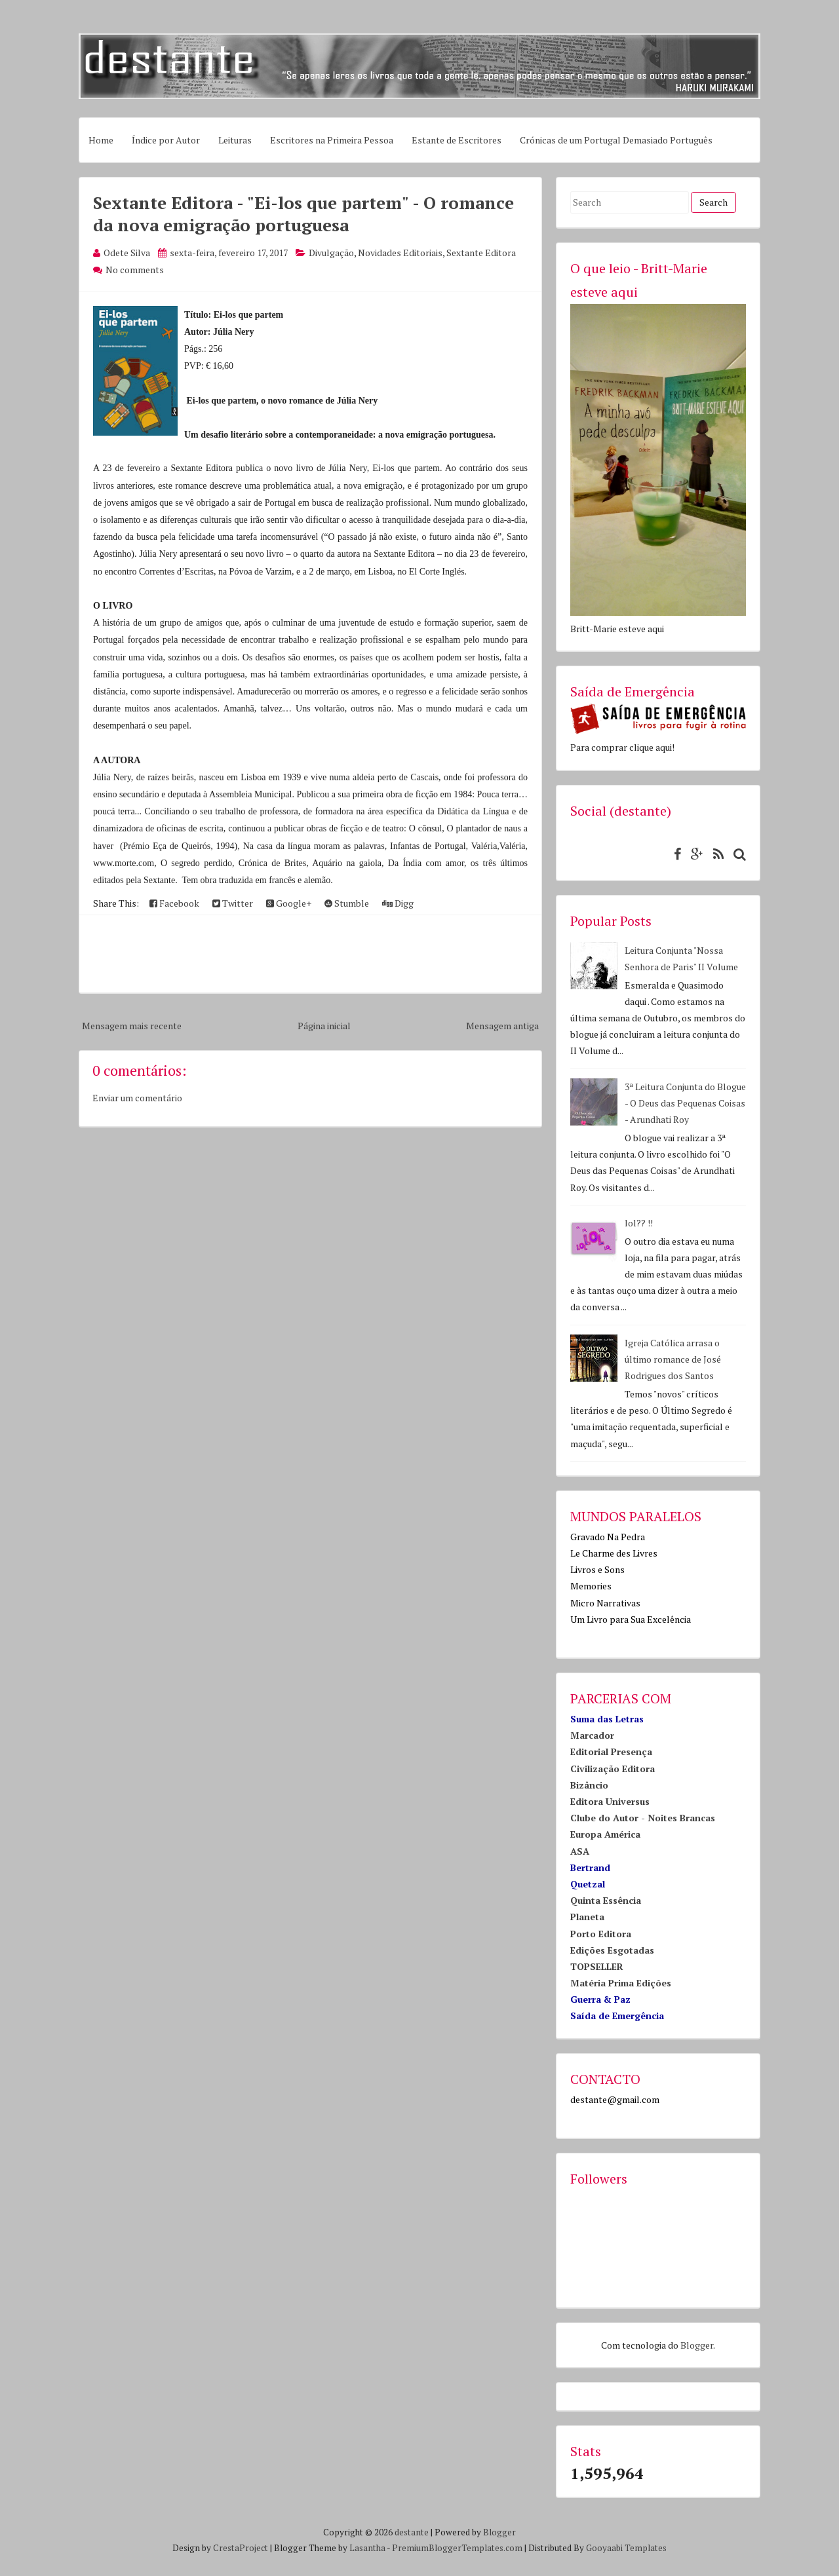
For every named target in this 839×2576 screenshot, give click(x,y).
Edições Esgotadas (612, 1950)
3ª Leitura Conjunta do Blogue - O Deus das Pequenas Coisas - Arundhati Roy (685, 1103)
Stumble (346, 903)
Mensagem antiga (502, 1025)
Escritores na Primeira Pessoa (331, 140)
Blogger (696, 2345)
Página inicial (324, 1025)
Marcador (592, 1735)
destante (412, 2532)
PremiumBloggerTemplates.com (457, 2548)
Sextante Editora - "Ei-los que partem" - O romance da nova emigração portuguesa (303, 213)
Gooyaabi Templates (626, 2548)
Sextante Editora (481, 252)
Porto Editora (600, 1933)
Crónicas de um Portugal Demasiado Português (616, 140)
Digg (398, 903)
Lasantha (367, 2548)
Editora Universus (610, 1801)
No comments (135, 269)
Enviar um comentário (137, 1097)
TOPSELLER (596, 1966)
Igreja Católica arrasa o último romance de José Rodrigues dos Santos (673, 1359)
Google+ (288, 903)
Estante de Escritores (456, 140)
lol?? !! (639, 1223)
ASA (579, 1851)
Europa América (605, 1834)
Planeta (587, 1916)
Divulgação (331, 252)
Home (100, 140)
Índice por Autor (166, 140)
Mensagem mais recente (132, 1025)
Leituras (235, 140)
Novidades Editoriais (400, 252)
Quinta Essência (605, 1900)
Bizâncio (589, 1785)
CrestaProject (240, 2548)
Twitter (232, 903)
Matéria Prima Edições (620, 1983)
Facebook (174, 903)
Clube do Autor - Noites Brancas (642, 1817)
